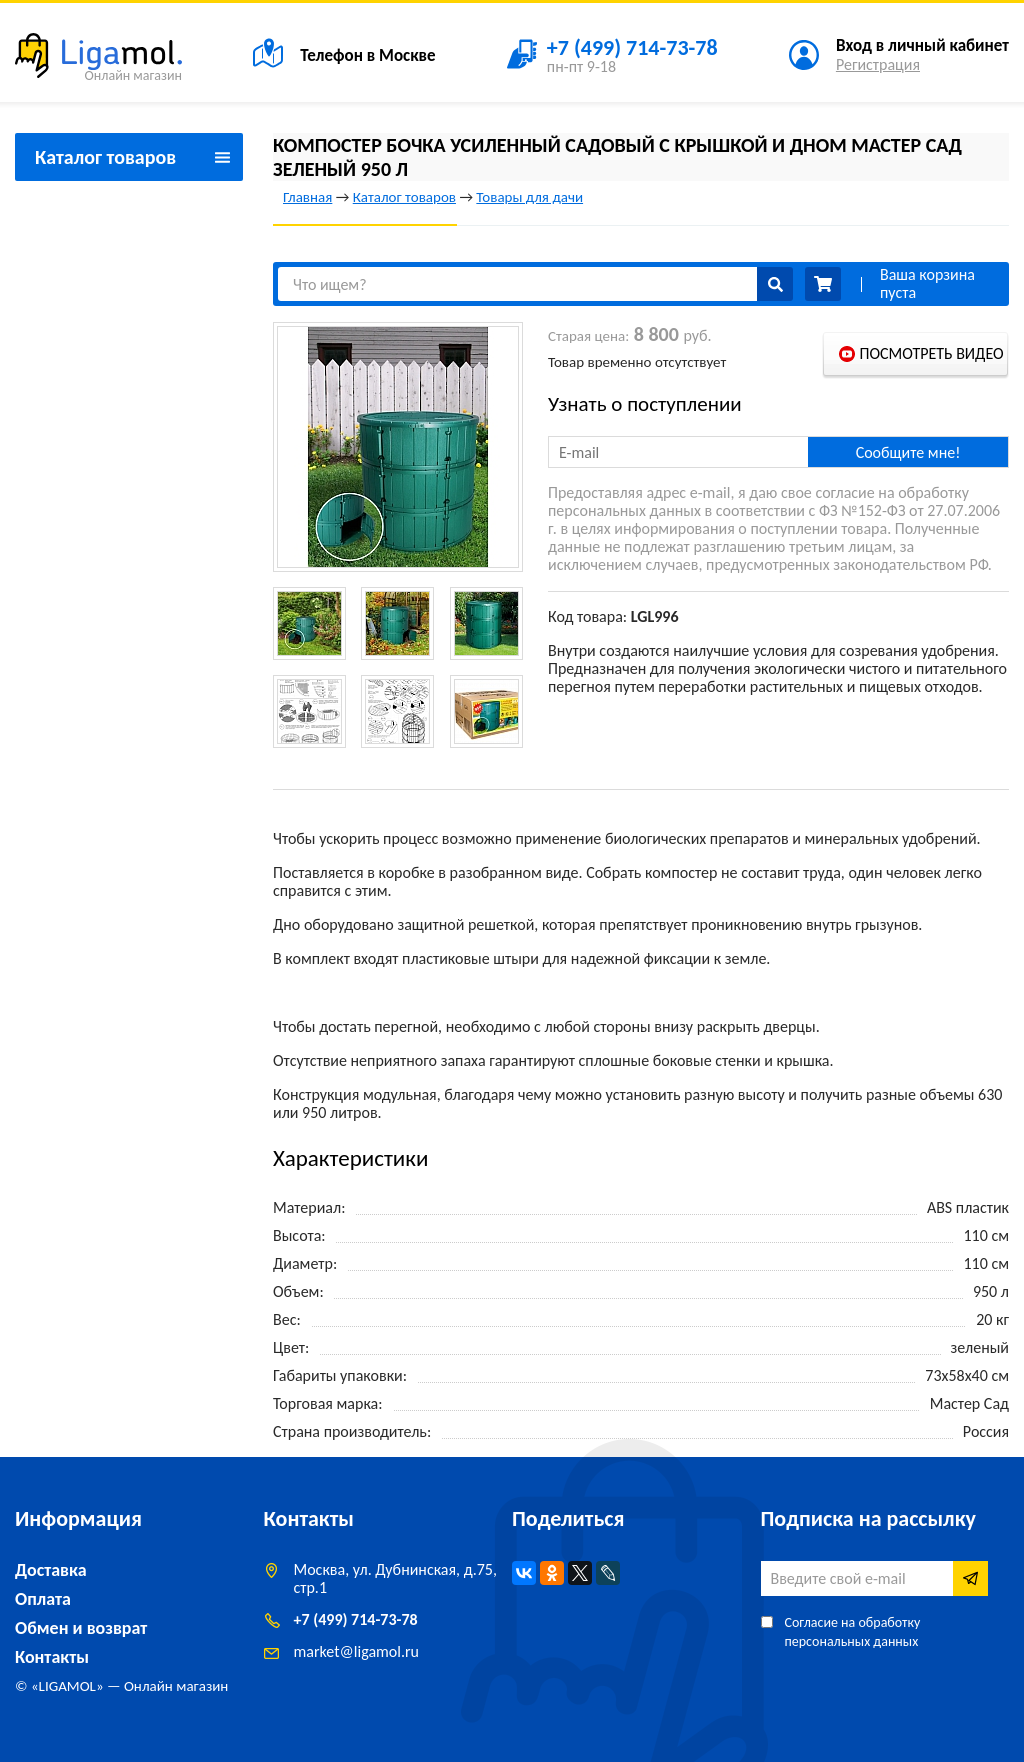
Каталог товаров (404, 197)
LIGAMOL (67, 1686)
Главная (307, 197)
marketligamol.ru (356, 1651)
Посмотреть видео (931, 353)
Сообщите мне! (908, 452)
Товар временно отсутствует (637, 362)
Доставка (51, 1570)
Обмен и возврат (81, 1628)
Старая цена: (588, 336)
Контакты (52, 1657)
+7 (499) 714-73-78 (356, 1619)
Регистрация (878, 64)
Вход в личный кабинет (922, 45)
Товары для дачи (529, 197)
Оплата (43, 1599)
